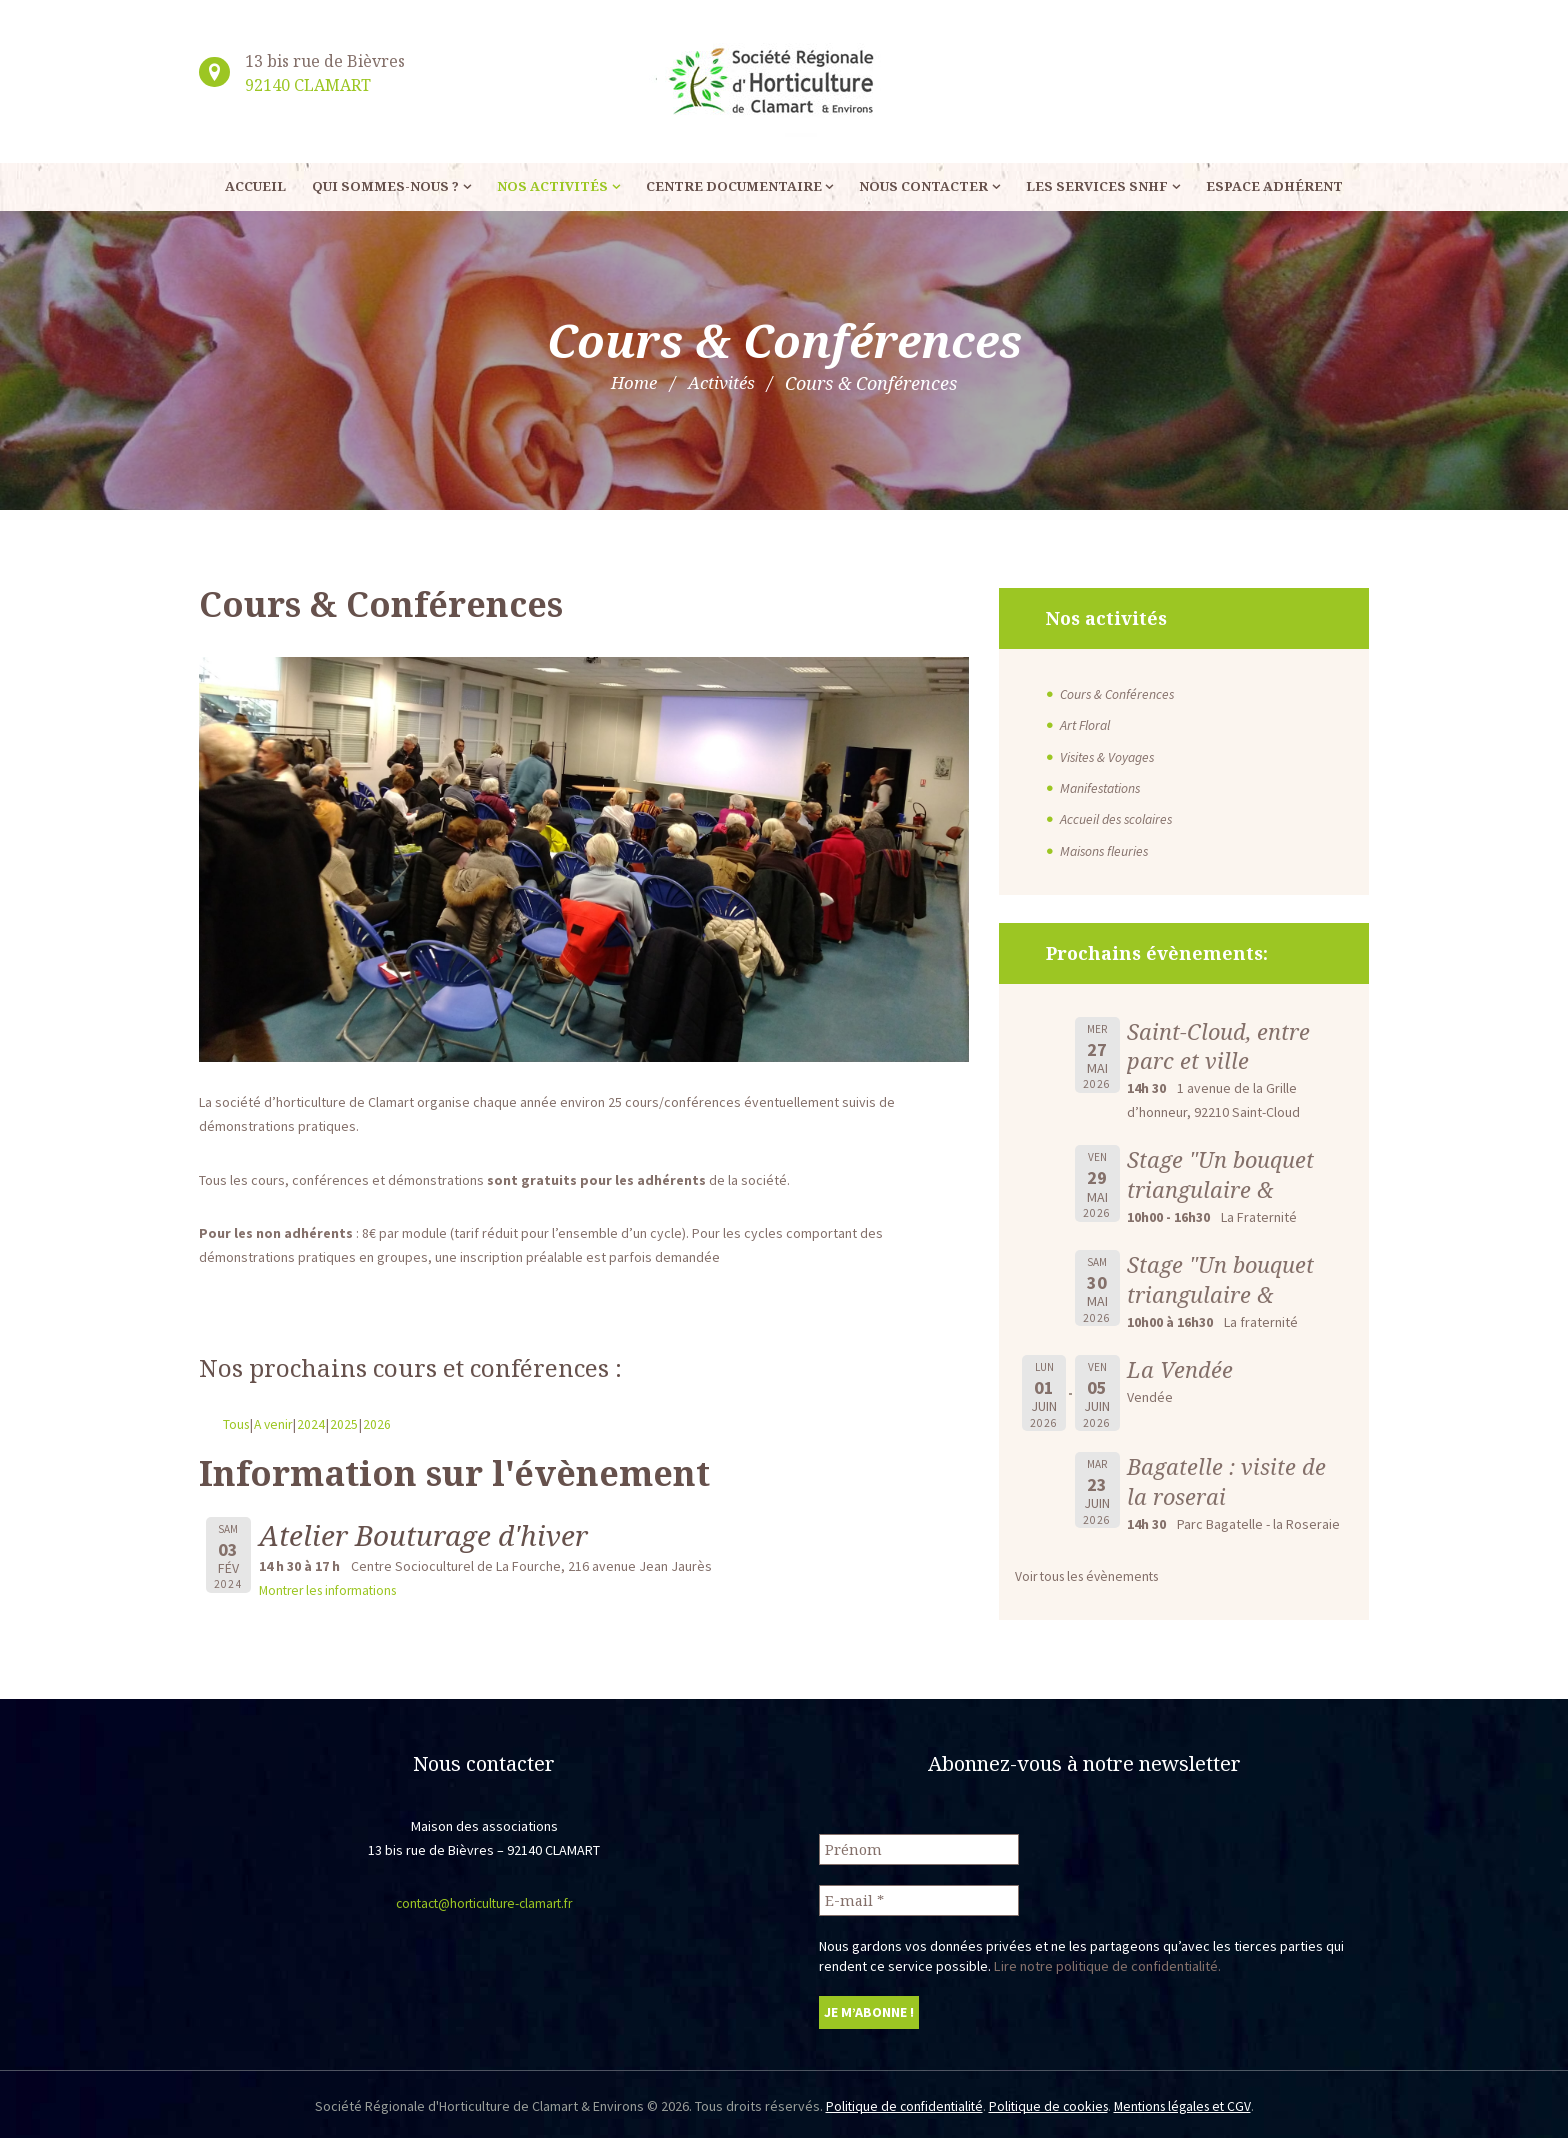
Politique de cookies (1047, 2104)
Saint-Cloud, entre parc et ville (1219, 1044)
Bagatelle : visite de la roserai (1227, 1479)
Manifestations (1103, 787)
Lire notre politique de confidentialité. (1107, 1963)
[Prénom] (919, 1846)
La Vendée (1180, 1367)
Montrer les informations (333, 1590)
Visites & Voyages (1109, 756)
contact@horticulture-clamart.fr (484, 1901)
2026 (382, 1424)
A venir (276, 1424)
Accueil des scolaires (1118, 818)
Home (631, 383)
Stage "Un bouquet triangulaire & (1222, 1173)
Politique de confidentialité (899, 2104)
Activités (722, 383)
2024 (316, 1424)
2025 (349, 1424)
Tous (237, 1424)
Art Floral (1086, 725)
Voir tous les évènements (1091, 1574)
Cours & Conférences (1119, 694)
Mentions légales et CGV (1187, 2104)
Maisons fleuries (1106, 849)
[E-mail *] (919, 1897)
